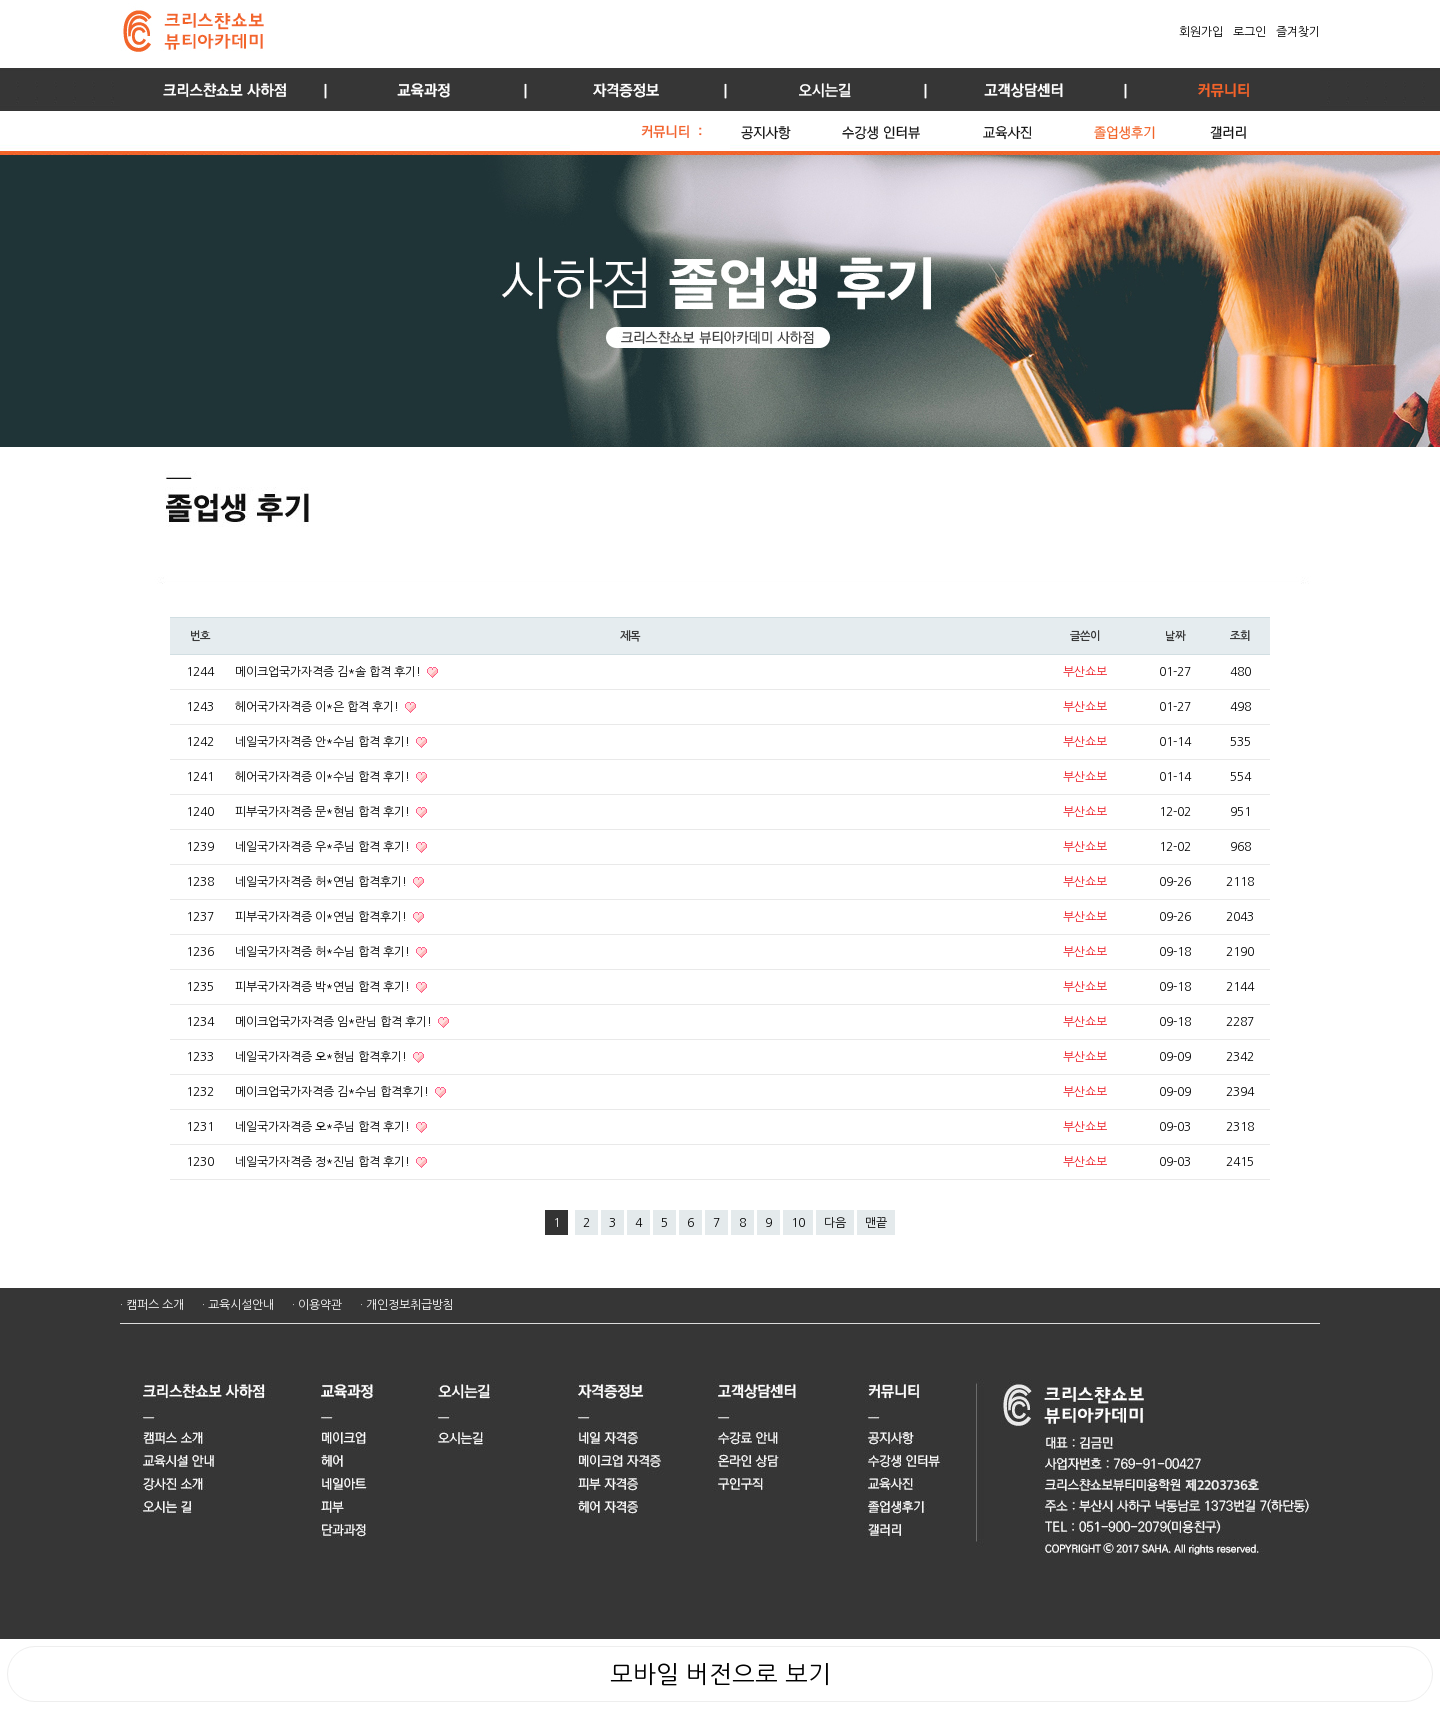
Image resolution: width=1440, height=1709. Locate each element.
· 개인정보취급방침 (407, 1305)
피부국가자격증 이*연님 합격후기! (322, 917)
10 (798, 1223)
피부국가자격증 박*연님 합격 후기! (324, 987)
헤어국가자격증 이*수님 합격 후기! (324, 777)
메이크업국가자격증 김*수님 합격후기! (333, 1092)
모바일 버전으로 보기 (720, 1674)
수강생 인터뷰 (907, 127)
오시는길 (820, 89)
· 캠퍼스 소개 (152, 1305)
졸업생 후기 (1146, 127)
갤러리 (1250, 127)
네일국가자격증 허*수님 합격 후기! (324, 952)
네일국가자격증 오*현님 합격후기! (322, 1057)
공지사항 (786, 127)
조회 (1240, 636)
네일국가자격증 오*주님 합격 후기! (324, 1127)
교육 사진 (1033, 127)
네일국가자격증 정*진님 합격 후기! (324, 1162)
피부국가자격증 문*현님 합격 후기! (324, 812)
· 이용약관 (317, 1305)
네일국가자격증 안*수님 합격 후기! (324, 742)
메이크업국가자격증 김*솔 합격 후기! (329, 672)
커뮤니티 (1220, 89)
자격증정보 (620, 89)
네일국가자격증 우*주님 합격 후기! (324, 847)
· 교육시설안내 (238, 1305)
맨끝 (876, 1223)
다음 (835, 1223)
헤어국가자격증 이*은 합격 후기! (318, 707)
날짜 (1175, 636)
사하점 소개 (220, 89)
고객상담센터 (1020, 89)
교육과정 (420, 89)
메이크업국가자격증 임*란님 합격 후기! (335, 1022)
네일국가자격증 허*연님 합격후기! (322, 882)
